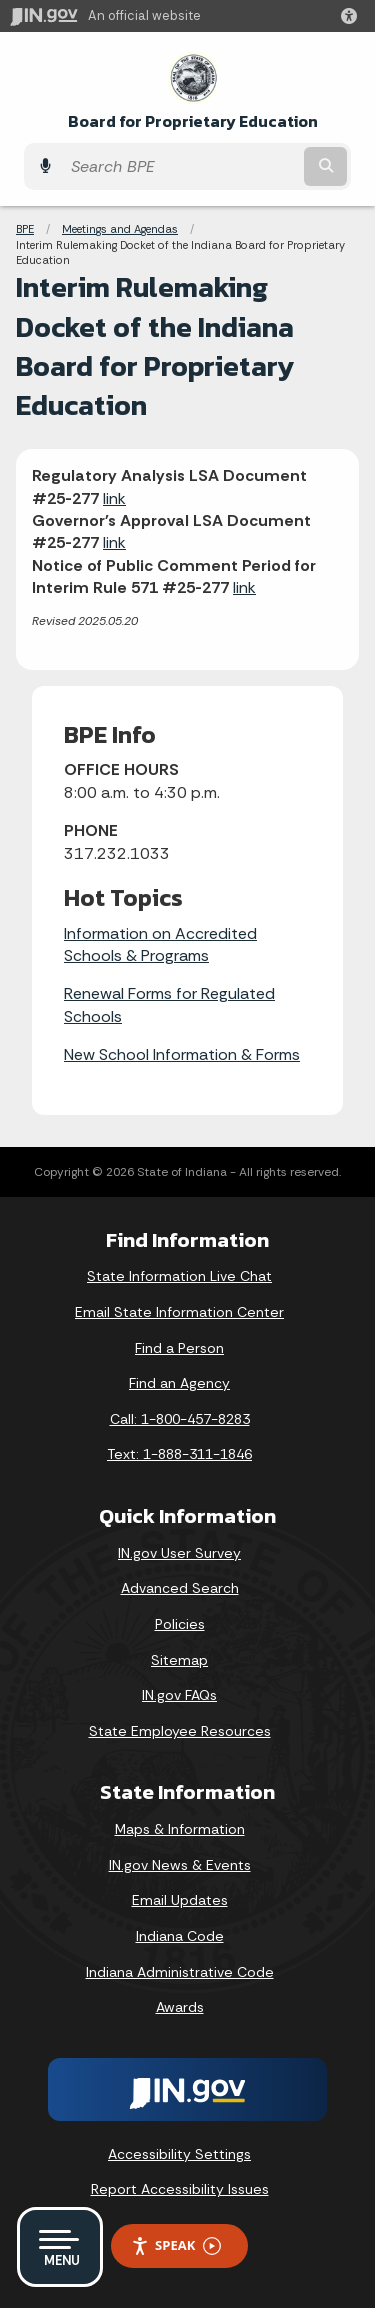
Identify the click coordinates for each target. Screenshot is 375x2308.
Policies (180, 1624)
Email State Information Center (179, 1312)
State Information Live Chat (179, 1276)
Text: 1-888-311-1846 (179, 1454)
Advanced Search (180, 1588)
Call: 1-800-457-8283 (180, 1419)
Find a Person (179, 1348)
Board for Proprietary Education (193, 121)
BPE (25, 229)
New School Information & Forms (182, 1054)
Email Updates (180, 1900)
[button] (353, 16)
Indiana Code (180, 1936)
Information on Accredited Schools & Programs (160, 944)
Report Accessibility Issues (180, 2189)
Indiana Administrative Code (180, 1972)
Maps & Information (180, 1829)
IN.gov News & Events (180, 1865)
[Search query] (180, 166)
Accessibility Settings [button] (179, 2154)
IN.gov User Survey (179, 1553)
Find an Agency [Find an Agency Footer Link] (179, 1383)
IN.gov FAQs (179, 1695)
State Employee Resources (180, 1731)
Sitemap (179, 1660)
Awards (180, 2007)
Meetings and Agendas (120, 229)
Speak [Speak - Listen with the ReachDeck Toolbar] (176, 2245)
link (114, 498)
